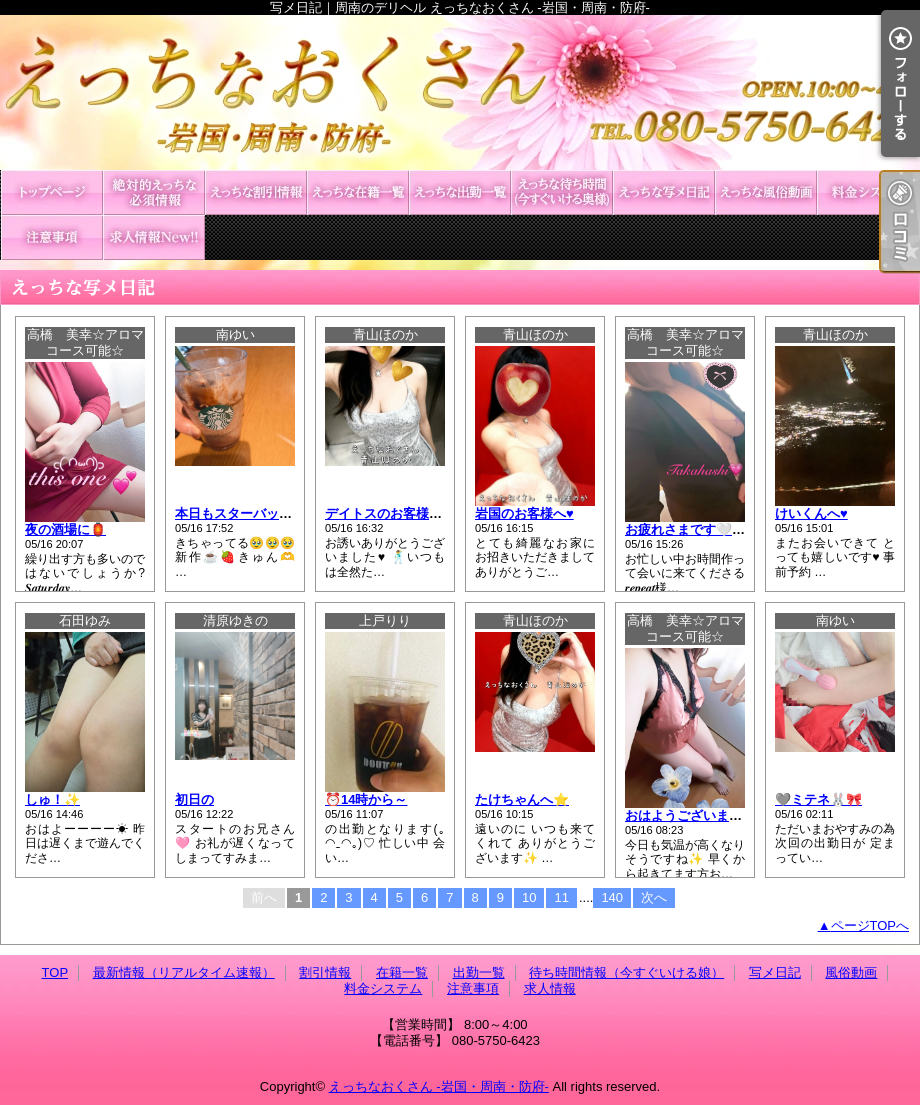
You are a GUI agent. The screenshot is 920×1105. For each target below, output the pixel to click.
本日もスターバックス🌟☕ (256, 513)
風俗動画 (766, 192)
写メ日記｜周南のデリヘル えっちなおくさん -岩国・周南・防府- (460, 92)
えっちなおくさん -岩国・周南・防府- (439, 1086)
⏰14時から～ (366, 799)
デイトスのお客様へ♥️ (387, 513)
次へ (654, 897)
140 (612, 897)
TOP (52, 192)
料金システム (868, 192)
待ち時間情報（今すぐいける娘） (562, 192)
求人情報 (154, 237)
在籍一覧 (358, 192)
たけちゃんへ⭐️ (522, 799)
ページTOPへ (870, 925)
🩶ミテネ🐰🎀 (818, 799)
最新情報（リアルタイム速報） (154, 192)
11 (561, 897)
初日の (194, 799)
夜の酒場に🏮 (65, 529)
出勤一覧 (460, 192)
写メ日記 (664, 192)
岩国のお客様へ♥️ (524, 513)
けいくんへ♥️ (811, 513)
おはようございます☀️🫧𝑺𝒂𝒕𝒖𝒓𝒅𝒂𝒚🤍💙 (740, 815)
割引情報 (256, 192)
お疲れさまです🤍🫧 (686, 529)
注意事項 (52, 237)
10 (529, 897)
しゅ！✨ (52, 799)
